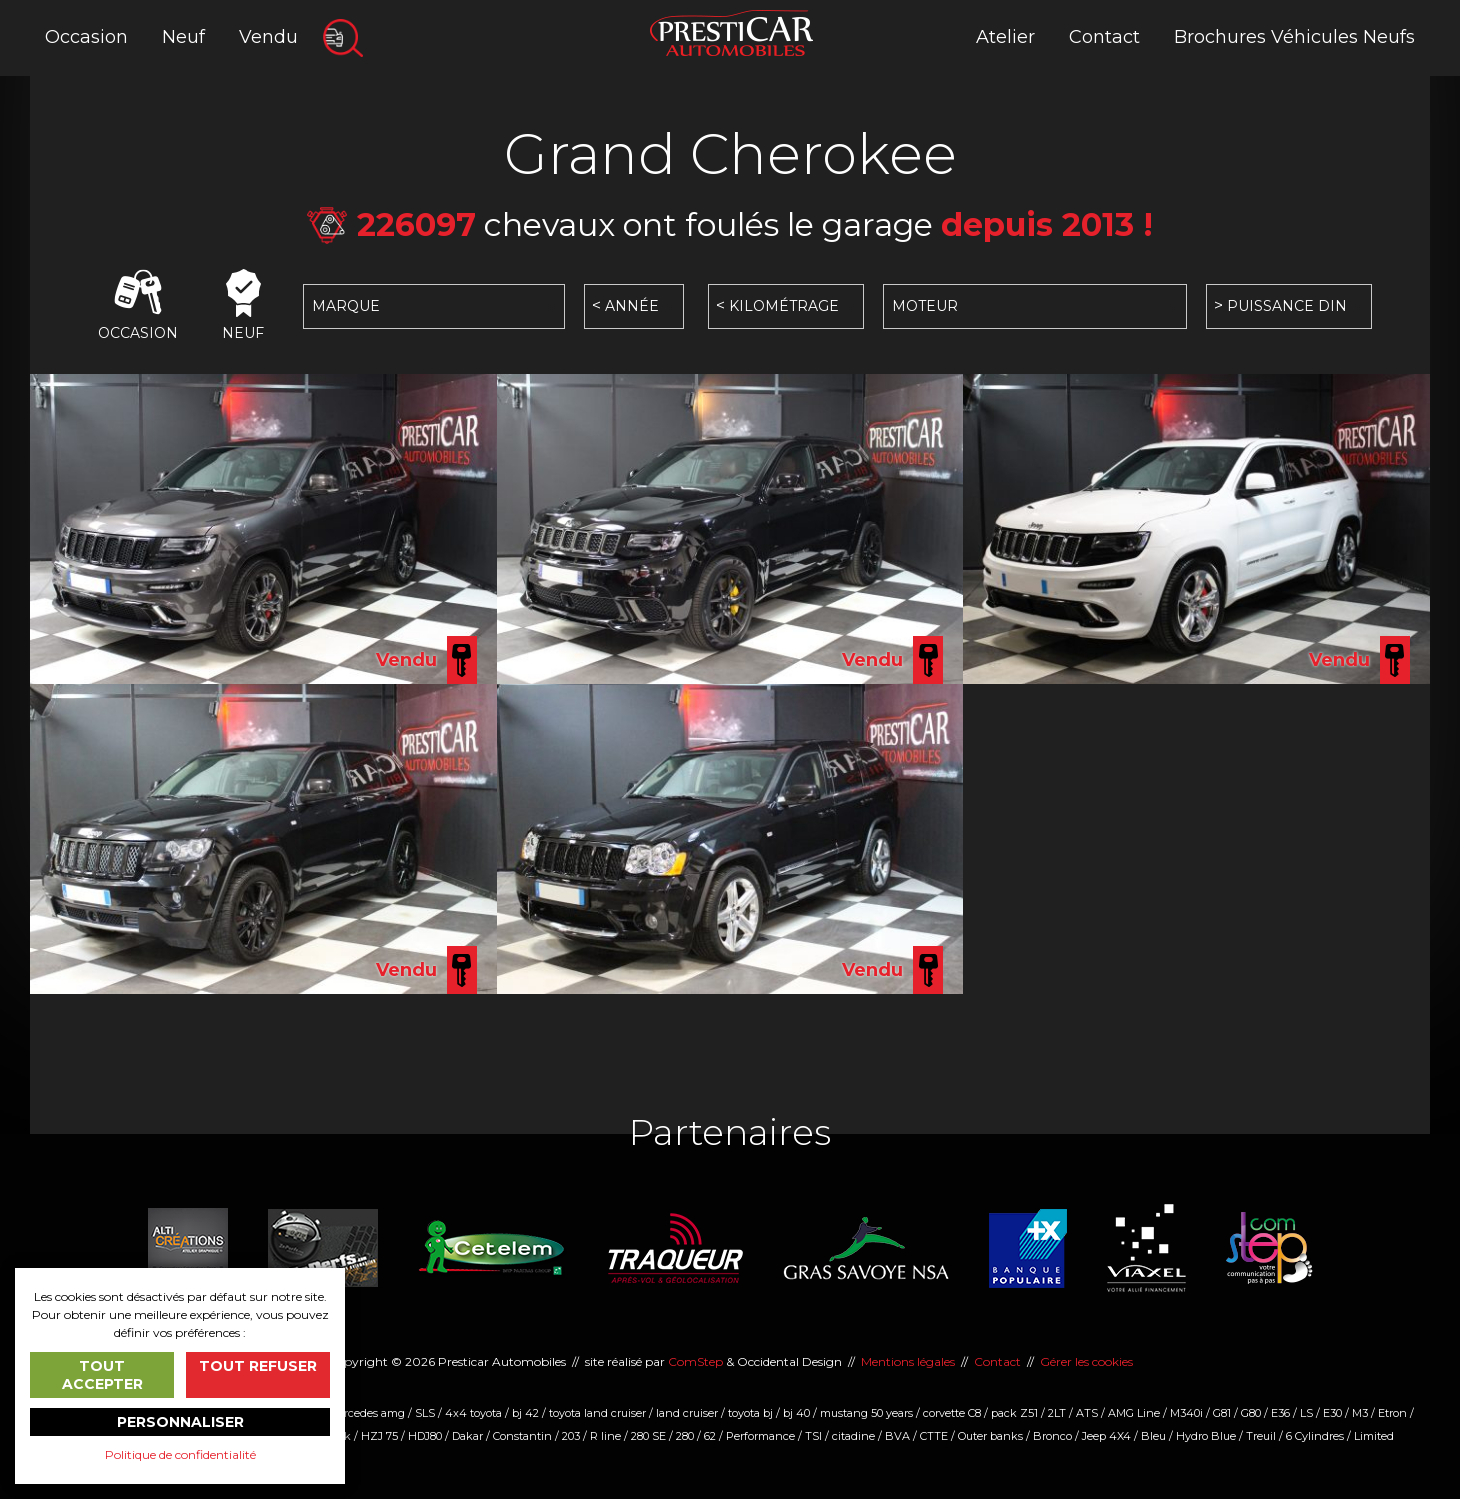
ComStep (695, 1361)
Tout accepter (102, 1375)
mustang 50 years (866, 1413)
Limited (1374, 1436)
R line (605, 1436)
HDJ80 (425, 1436)
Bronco (1052, 1436)
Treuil (1261, 1436)
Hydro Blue (1206, 1436)
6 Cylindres (1315, 1436)
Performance (760, 1436)
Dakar (467, 1436)
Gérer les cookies (1086, 1361)
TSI (813, 1436)
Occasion (86, 37)
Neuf (183, 37)
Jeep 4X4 (1106, 1436)
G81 (1222, 1413)
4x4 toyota (473, 1413)
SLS (425, 1413)
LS (1306, 1413)
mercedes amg (366, 1413)
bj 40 (796, 1413)
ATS (1087, 1413)
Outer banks (990, 1436)
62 (710, 1436)
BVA (897, 1436)
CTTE (934, 1436)
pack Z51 (1014, 1413)
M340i (1186, 1413)
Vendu (268, 37)
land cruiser (687, 1413)
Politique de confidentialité (180, 1454)
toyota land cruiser (597, 1413)
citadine (853, 1436)
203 (571, 1436)
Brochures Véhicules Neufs (1294, 37)
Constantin (522, 1436)
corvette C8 (952, 1413)
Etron (1392, 1413)
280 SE (648, 1436)
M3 (1360, 1413)
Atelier (1005, 37)
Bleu (1153, 1436)
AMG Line (1134, 1413)
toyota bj (750, 1413)
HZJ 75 (379, 1436)
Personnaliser (180, 1422)
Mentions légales (908, 1361)
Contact (1104, 37)
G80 (1251, 1413)
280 (685, 1436)
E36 (1280, 1413)
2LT (1057, 1413)
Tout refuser (258, 1366)
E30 (1332, 1413)
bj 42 (525, 1413)
